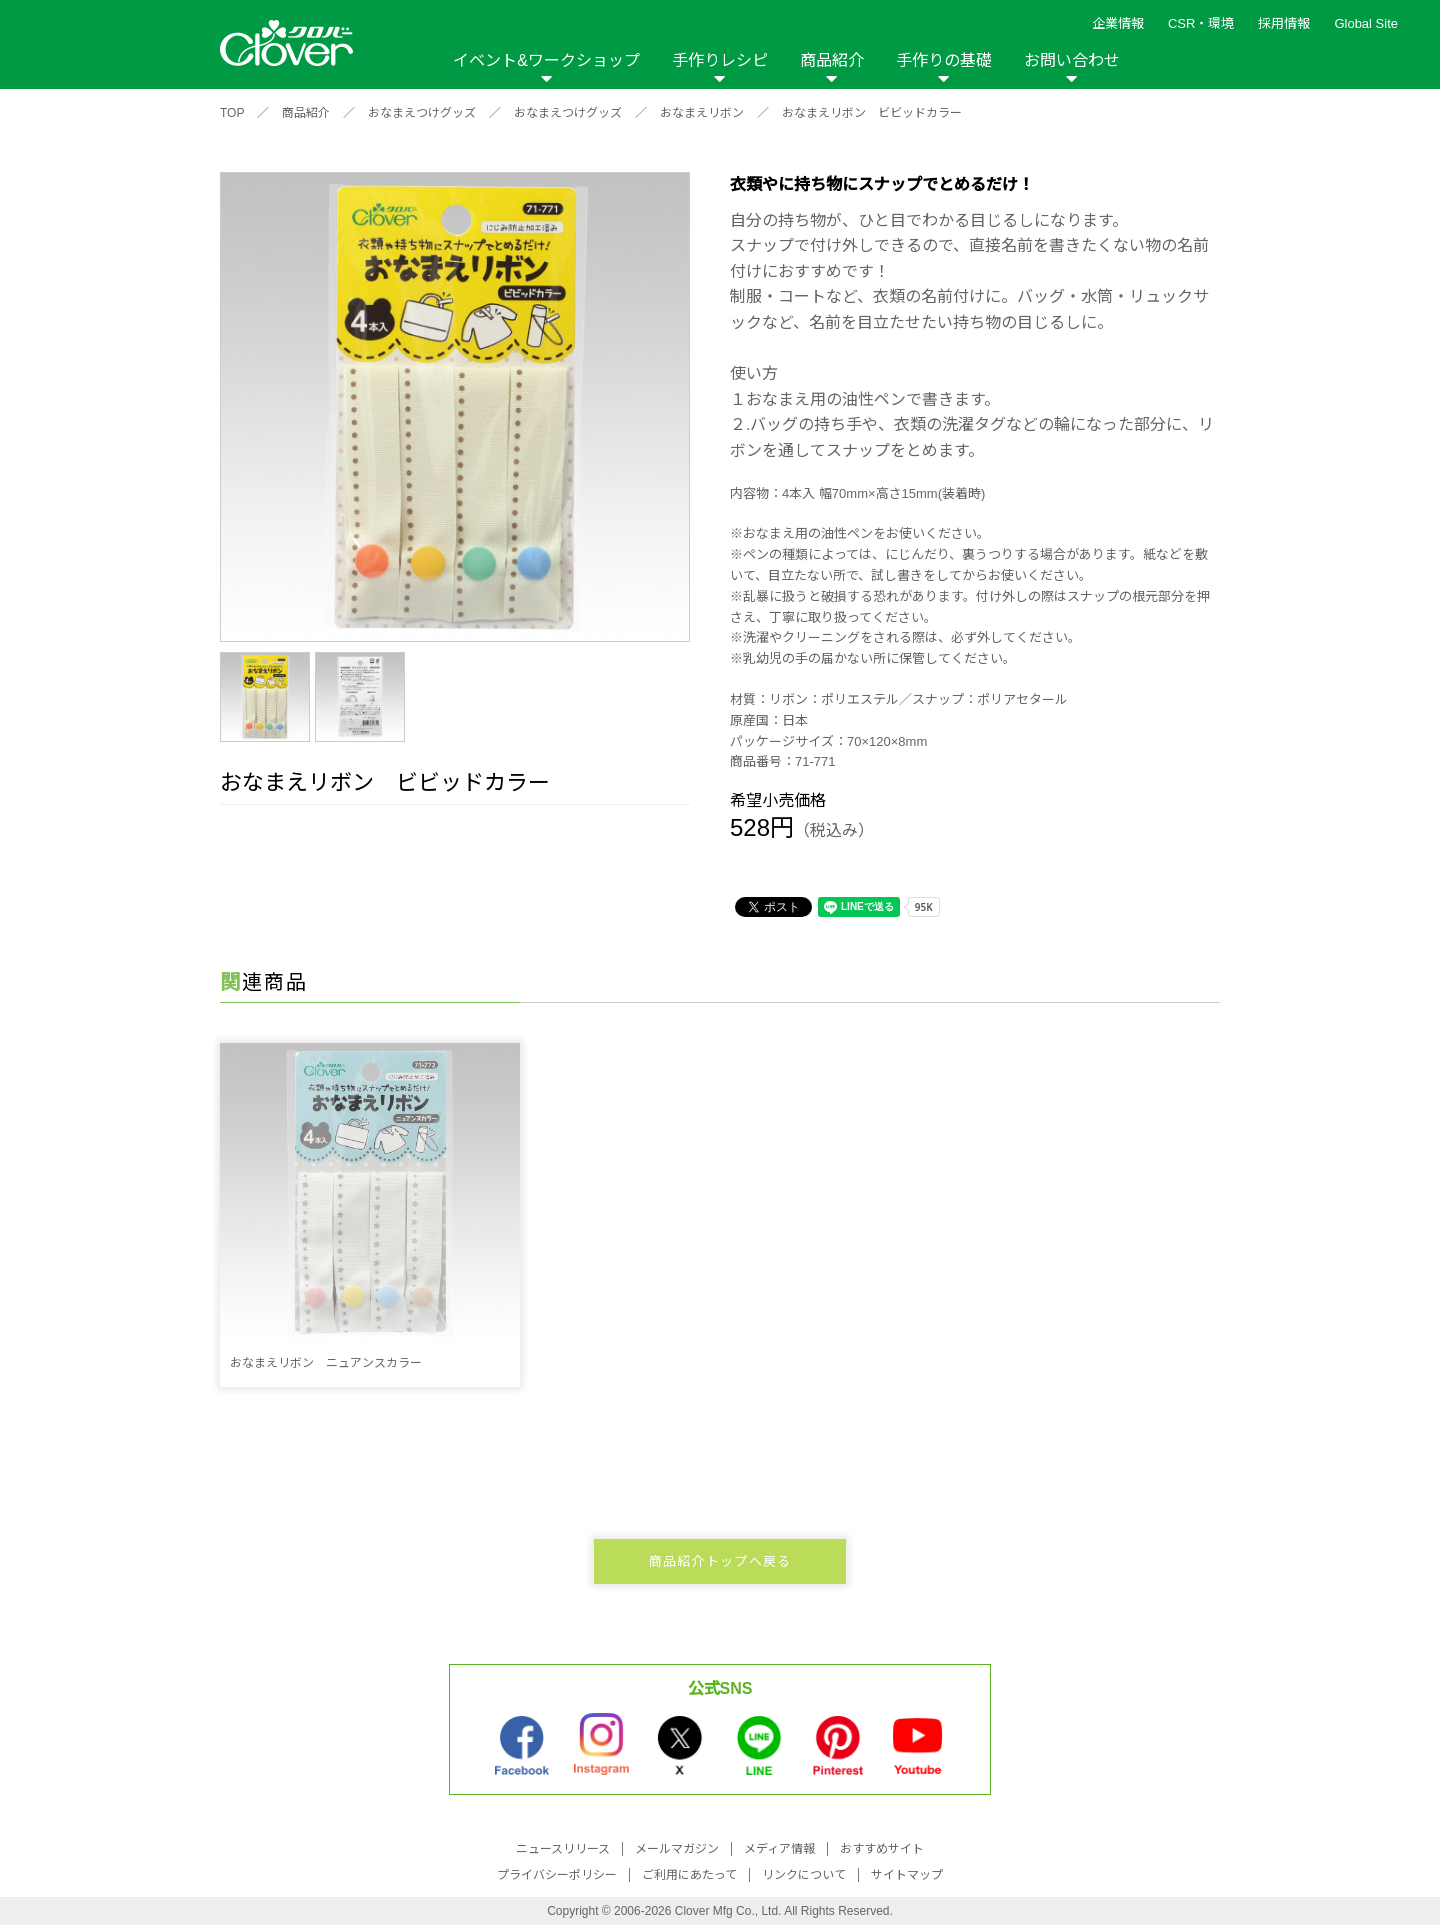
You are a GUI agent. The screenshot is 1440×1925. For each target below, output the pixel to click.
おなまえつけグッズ (422, 113)
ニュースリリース (563, 1849)
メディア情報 (779, 1849)
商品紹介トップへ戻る (720, 1561)
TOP (232, 113)
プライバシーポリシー (557, 1875)
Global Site (1366, 23)
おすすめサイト (882, 1849)
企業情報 (1118, 23)
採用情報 (1284, 23)
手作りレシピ (720, 60)
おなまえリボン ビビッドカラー (872, 113)
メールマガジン (677, 1849)
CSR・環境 (1201, 23)
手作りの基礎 (944, 60)
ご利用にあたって (689, 1875)
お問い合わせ (1072, 60)
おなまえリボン (702, 113)
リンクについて (804, 1875)
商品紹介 (832, 60)
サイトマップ (907, 1875)
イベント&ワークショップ (546, 60)
